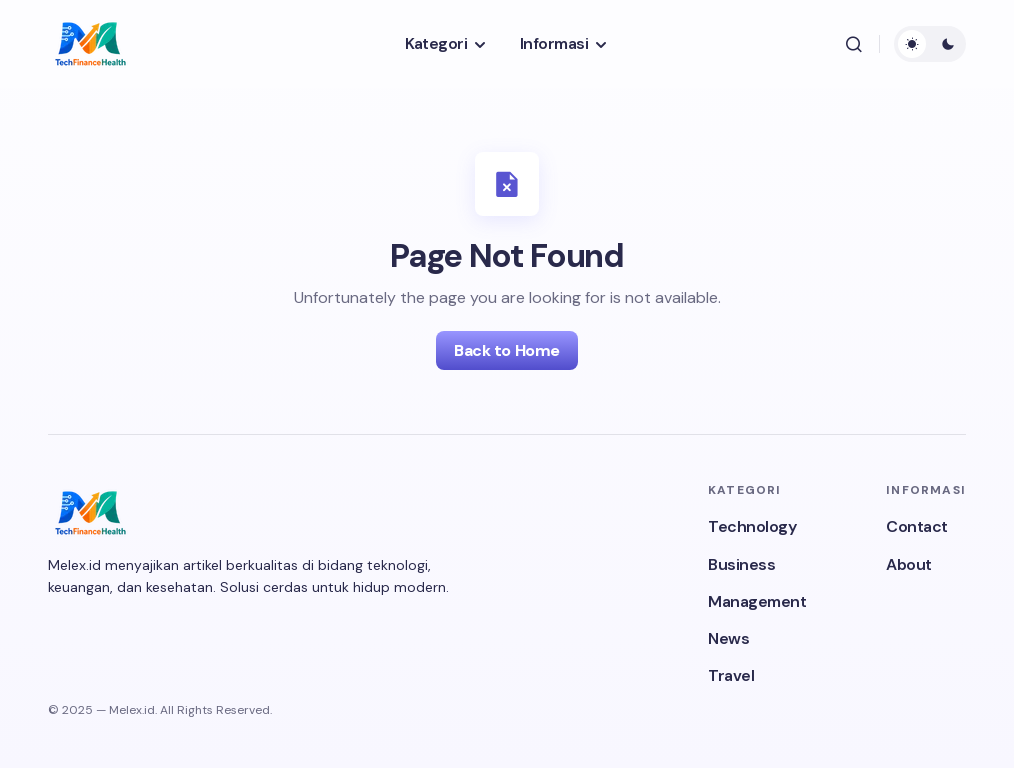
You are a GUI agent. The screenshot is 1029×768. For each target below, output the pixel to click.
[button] (854, 44)
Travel (731, 675)
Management (757, 601)
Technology (752, 526)
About (909, 564)
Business (741, 564)
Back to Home (506, 350)
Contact (917, 526)
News (728, 638)
